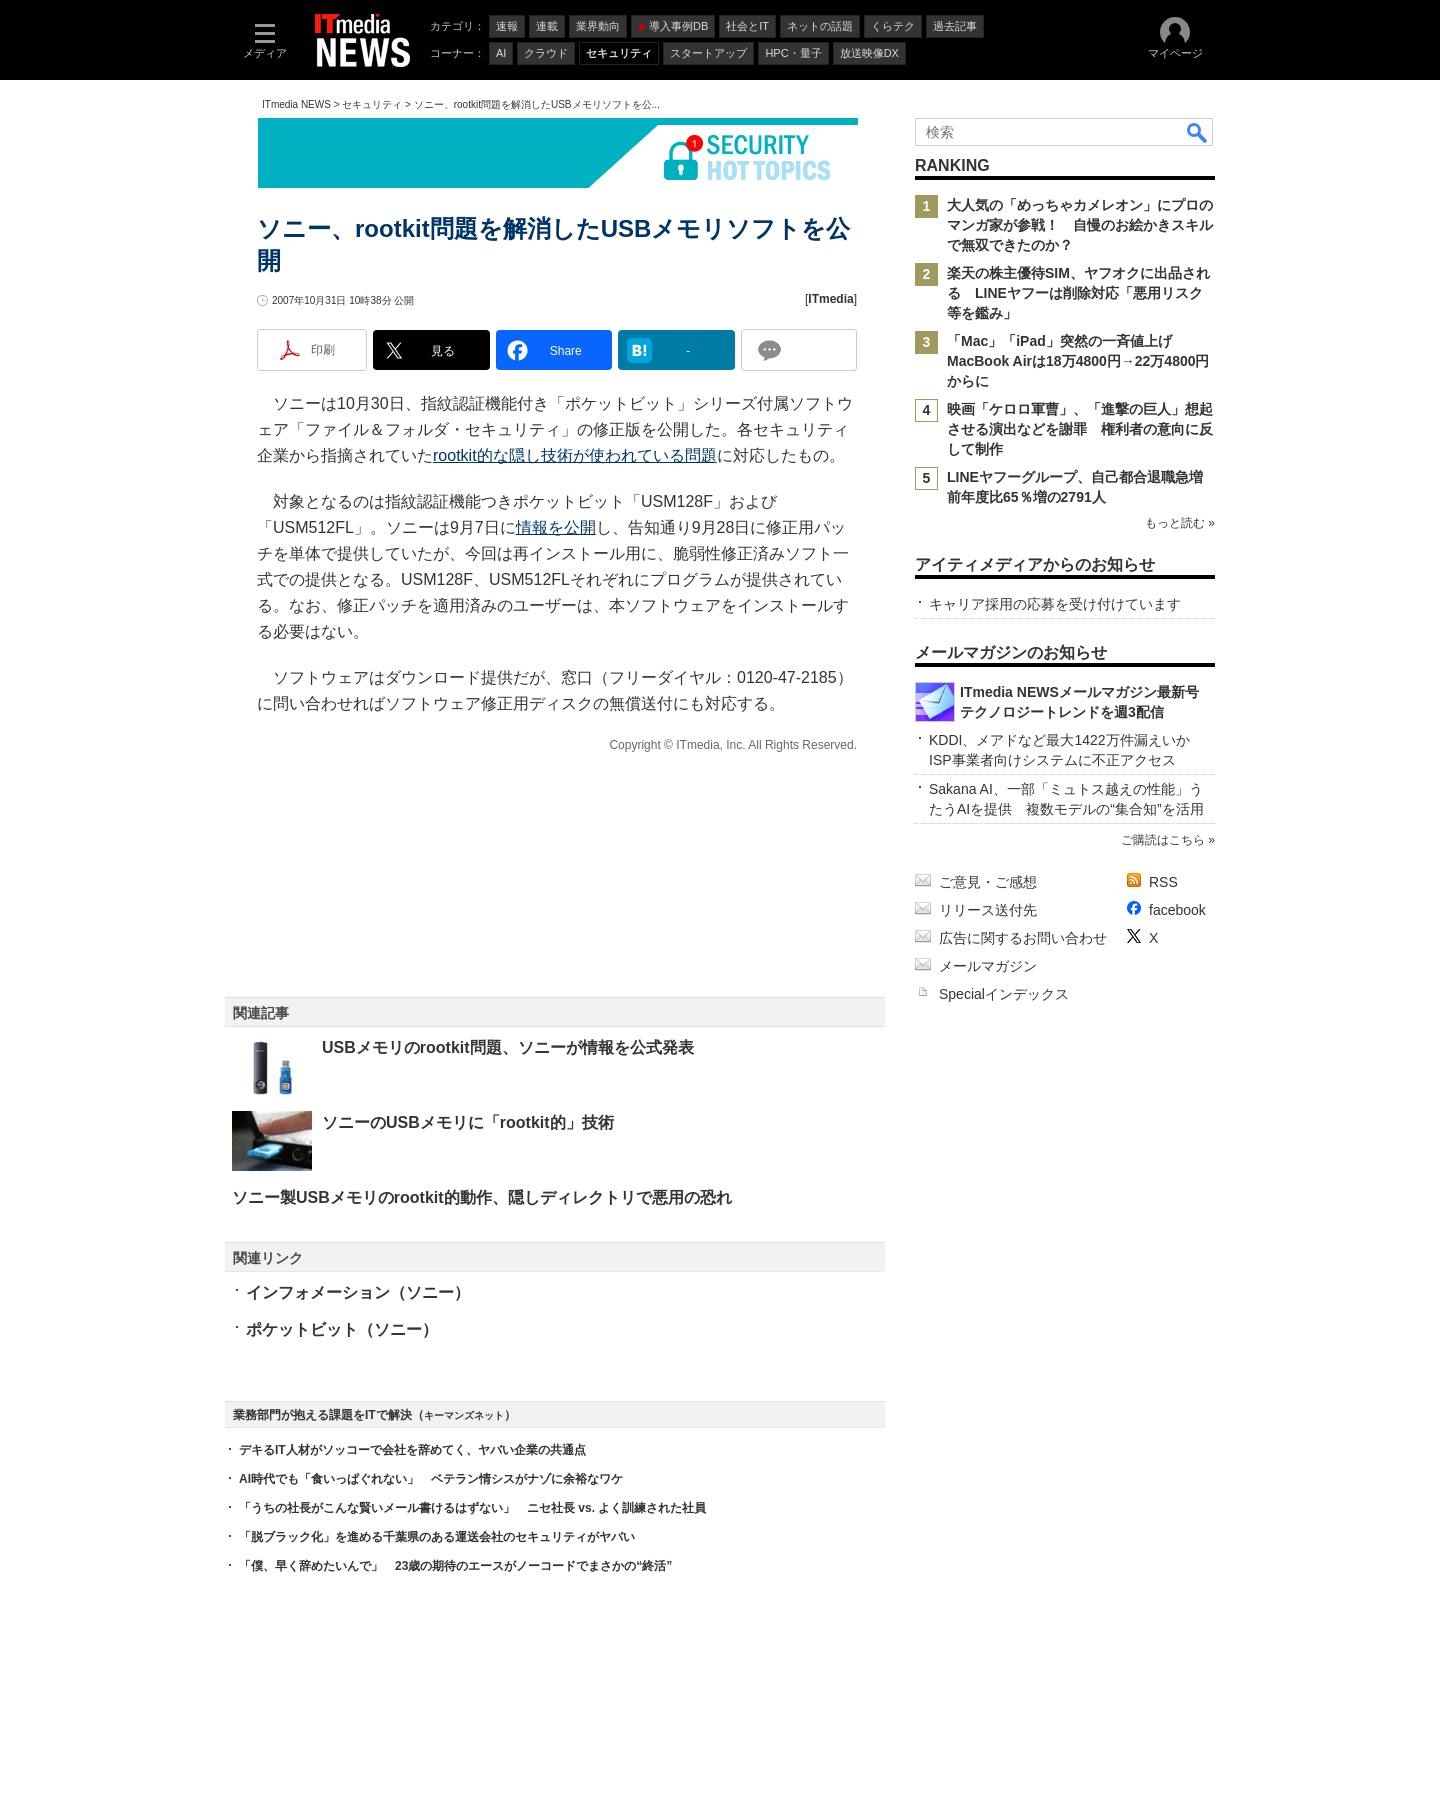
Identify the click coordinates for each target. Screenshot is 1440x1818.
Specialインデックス (1004, 994)
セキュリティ (372, 104)
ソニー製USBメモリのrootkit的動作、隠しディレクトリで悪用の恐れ (482, 1197)
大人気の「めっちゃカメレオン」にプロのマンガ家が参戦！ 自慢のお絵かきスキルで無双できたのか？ (1080, 225)
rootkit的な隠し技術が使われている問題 (575, 455)
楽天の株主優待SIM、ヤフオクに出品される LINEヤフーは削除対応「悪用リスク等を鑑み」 (1078, 293)
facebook (1177, 910)
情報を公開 (556, 527)
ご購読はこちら (1163, 840)
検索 (1198, 132)
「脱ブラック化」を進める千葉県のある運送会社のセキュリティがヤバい (437, 1537)
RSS (1163, 882)
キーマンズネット (464, 1415)
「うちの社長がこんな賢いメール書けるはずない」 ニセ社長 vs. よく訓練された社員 (472, 1508)
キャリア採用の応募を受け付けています (1055, 604)
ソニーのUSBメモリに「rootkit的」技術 (468, 1122)
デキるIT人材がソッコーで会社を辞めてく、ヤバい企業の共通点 (412, 1450)
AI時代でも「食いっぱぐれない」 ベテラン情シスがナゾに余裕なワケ (431, 1479)
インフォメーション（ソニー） (358, 1292)
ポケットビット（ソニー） (342, 1329)
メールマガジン (988, 966)
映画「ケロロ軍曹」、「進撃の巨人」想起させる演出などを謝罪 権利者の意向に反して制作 (1080, 429)
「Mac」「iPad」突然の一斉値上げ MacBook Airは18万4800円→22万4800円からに (1078, 361)
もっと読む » (1180, 523)
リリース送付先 (988, 910)
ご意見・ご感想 (988, 882)
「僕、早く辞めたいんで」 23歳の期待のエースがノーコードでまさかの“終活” (455, 1566)
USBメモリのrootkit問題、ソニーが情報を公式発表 (508, 1047)
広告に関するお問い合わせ (1023, 938)
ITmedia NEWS (296, 104)
